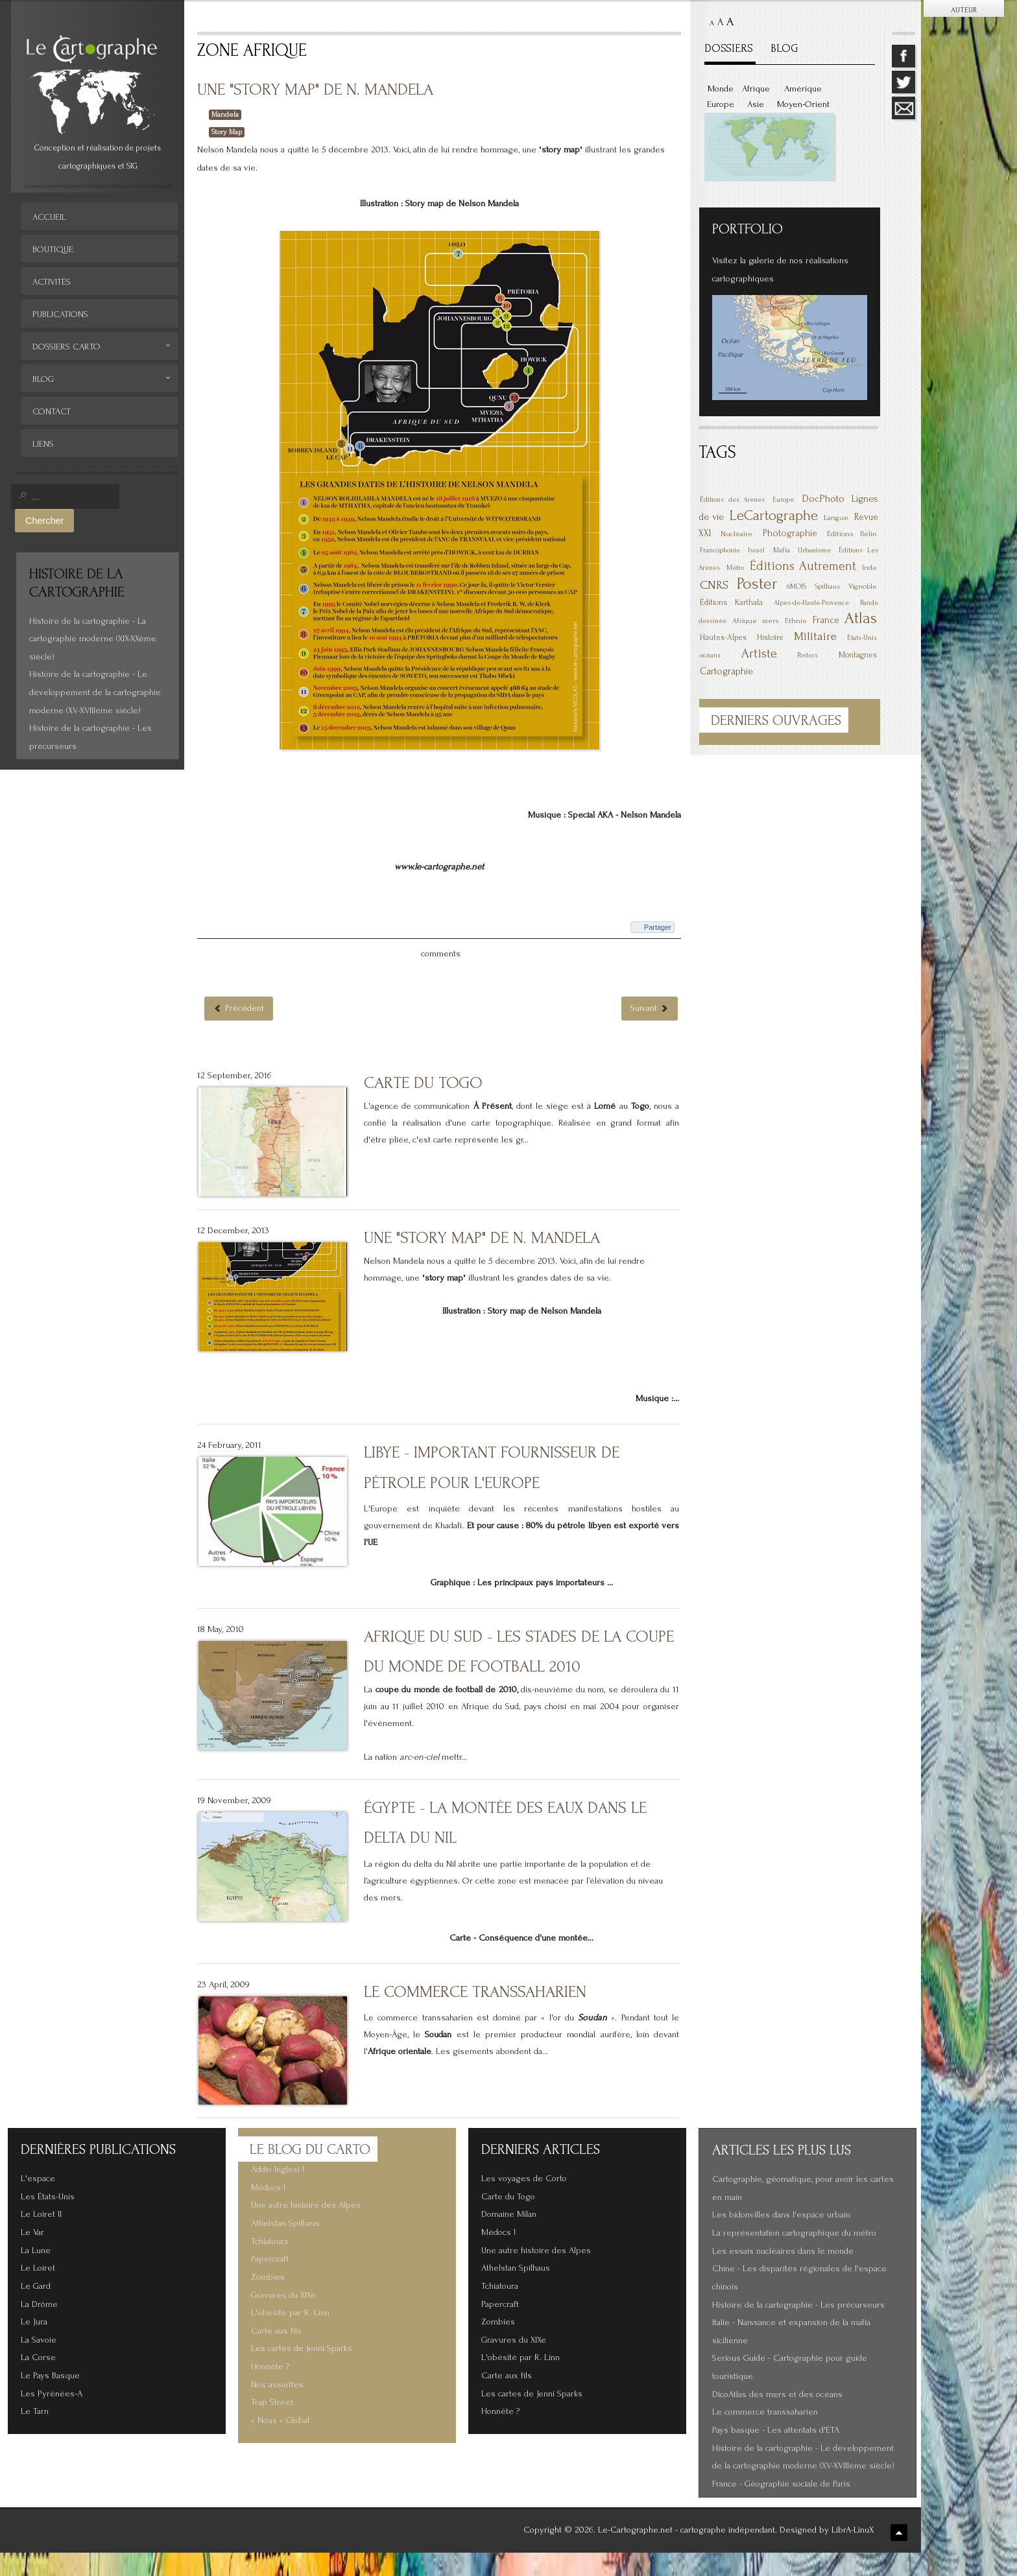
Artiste (759, 653)
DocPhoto (823, 498)
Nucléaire (736, 534)
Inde (869, 567)
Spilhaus (827, 587)
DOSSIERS (728, 48)
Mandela (225, 114)
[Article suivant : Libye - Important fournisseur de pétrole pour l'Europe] (649, 1032)
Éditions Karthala (731, 602)
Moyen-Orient (803, 104)
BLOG (784, 48)
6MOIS (796, 586)
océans (710, 655)
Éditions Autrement (803, 566)
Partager (657, 950)
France (826, 620)
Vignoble (862, 586)
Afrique (756, 89)
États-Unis (862, 638)
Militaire (815, 636)
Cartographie (726, 671)
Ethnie (796, 621)
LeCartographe (774, 515)
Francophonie (720, 550)
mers (770, 621)
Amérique (803, 89)
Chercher (44, 520)
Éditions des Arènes (732, 500)
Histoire (770, 637)
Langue (836, 518)
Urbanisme (814, 550)
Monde (721, 89)
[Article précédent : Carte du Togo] (238, 1032)
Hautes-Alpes (723, 637)
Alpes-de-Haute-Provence (811, 603)
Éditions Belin (852, 534)
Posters (807, 655)
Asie (755, 104)
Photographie (790, 533)
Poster (757, 583)
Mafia (781, 550)
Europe (720, 104)
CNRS (714, 585)
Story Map (226, 132)
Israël (756, 550)
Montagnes (858, 654)
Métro (735, 568)
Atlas (860, 618)
